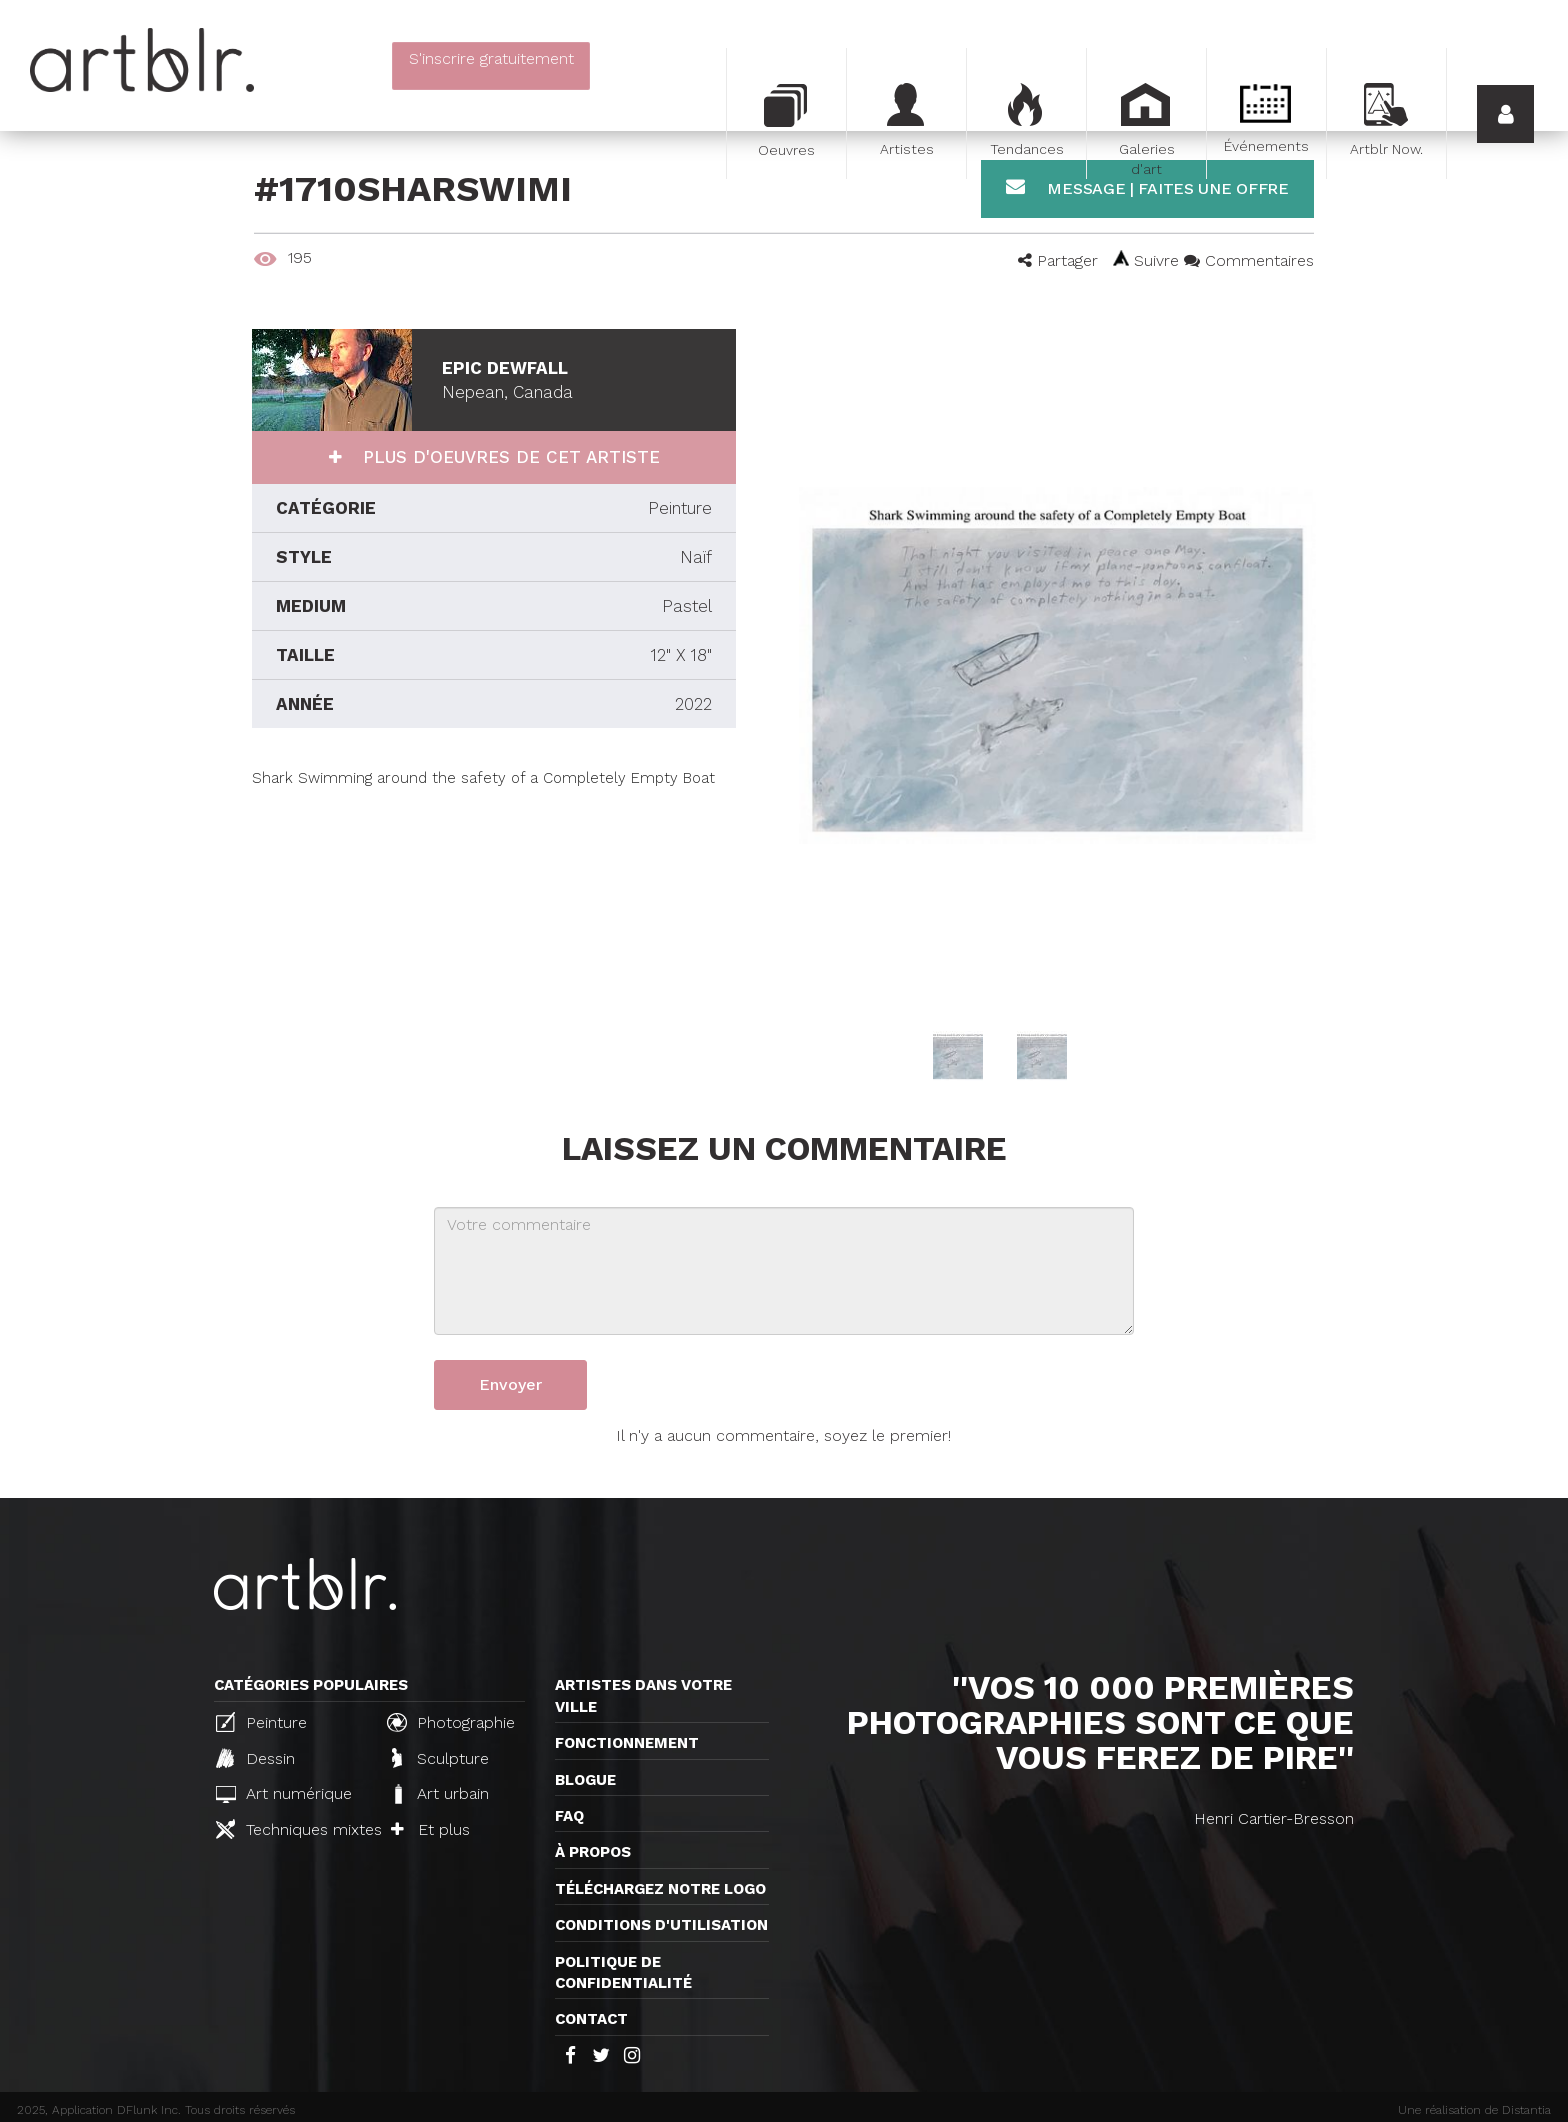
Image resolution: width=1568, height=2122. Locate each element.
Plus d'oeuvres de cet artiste (508, 457)
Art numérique (284, 1793)
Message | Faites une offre (1147, 187)
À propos (593, 1852)
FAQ (569, 1816)
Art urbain (440, 1794)
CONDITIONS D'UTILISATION (661, 1925)
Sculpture (440, 1758)
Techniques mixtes (293, 1829)
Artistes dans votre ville (643, 1695)
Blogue (585, 1780)
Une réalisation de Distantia (1474, 2110)
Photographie (451, 1722)
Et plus (430, 1829)
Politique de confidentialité (623, 1972)
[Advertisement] (494, 929)
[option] (1057, 665)
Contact (591, 2019)
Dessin (255, 1758)
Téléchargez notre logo (660, 1889)
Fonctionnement (627, 1743)
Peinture (261, 1722)
